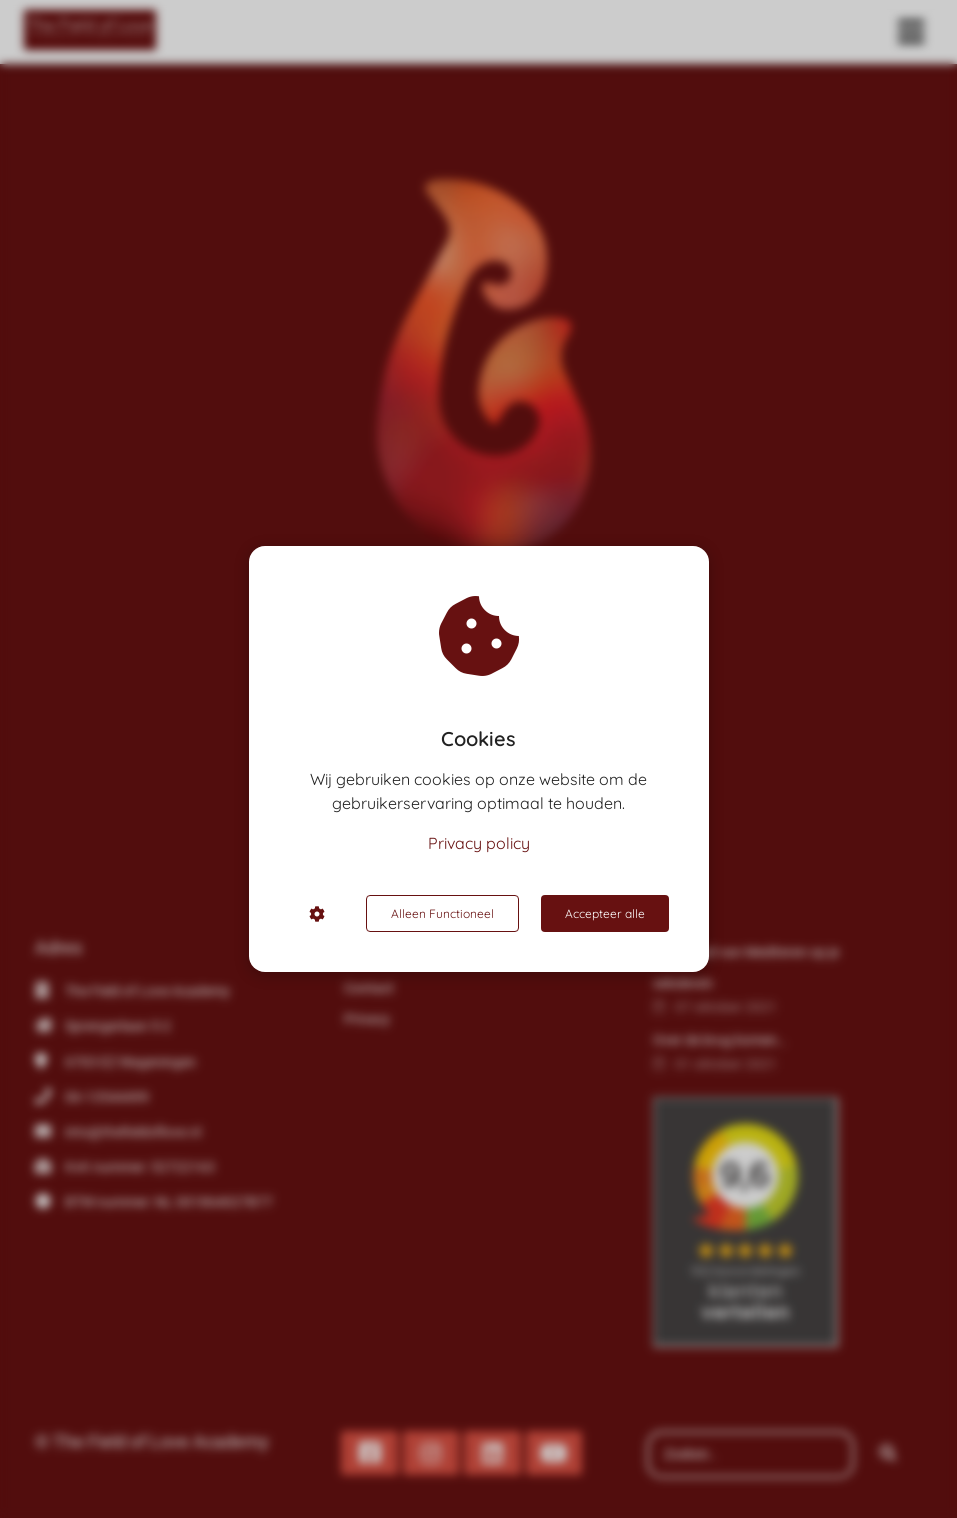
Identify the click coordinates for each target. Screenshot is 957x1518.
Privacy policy (479, 843)
